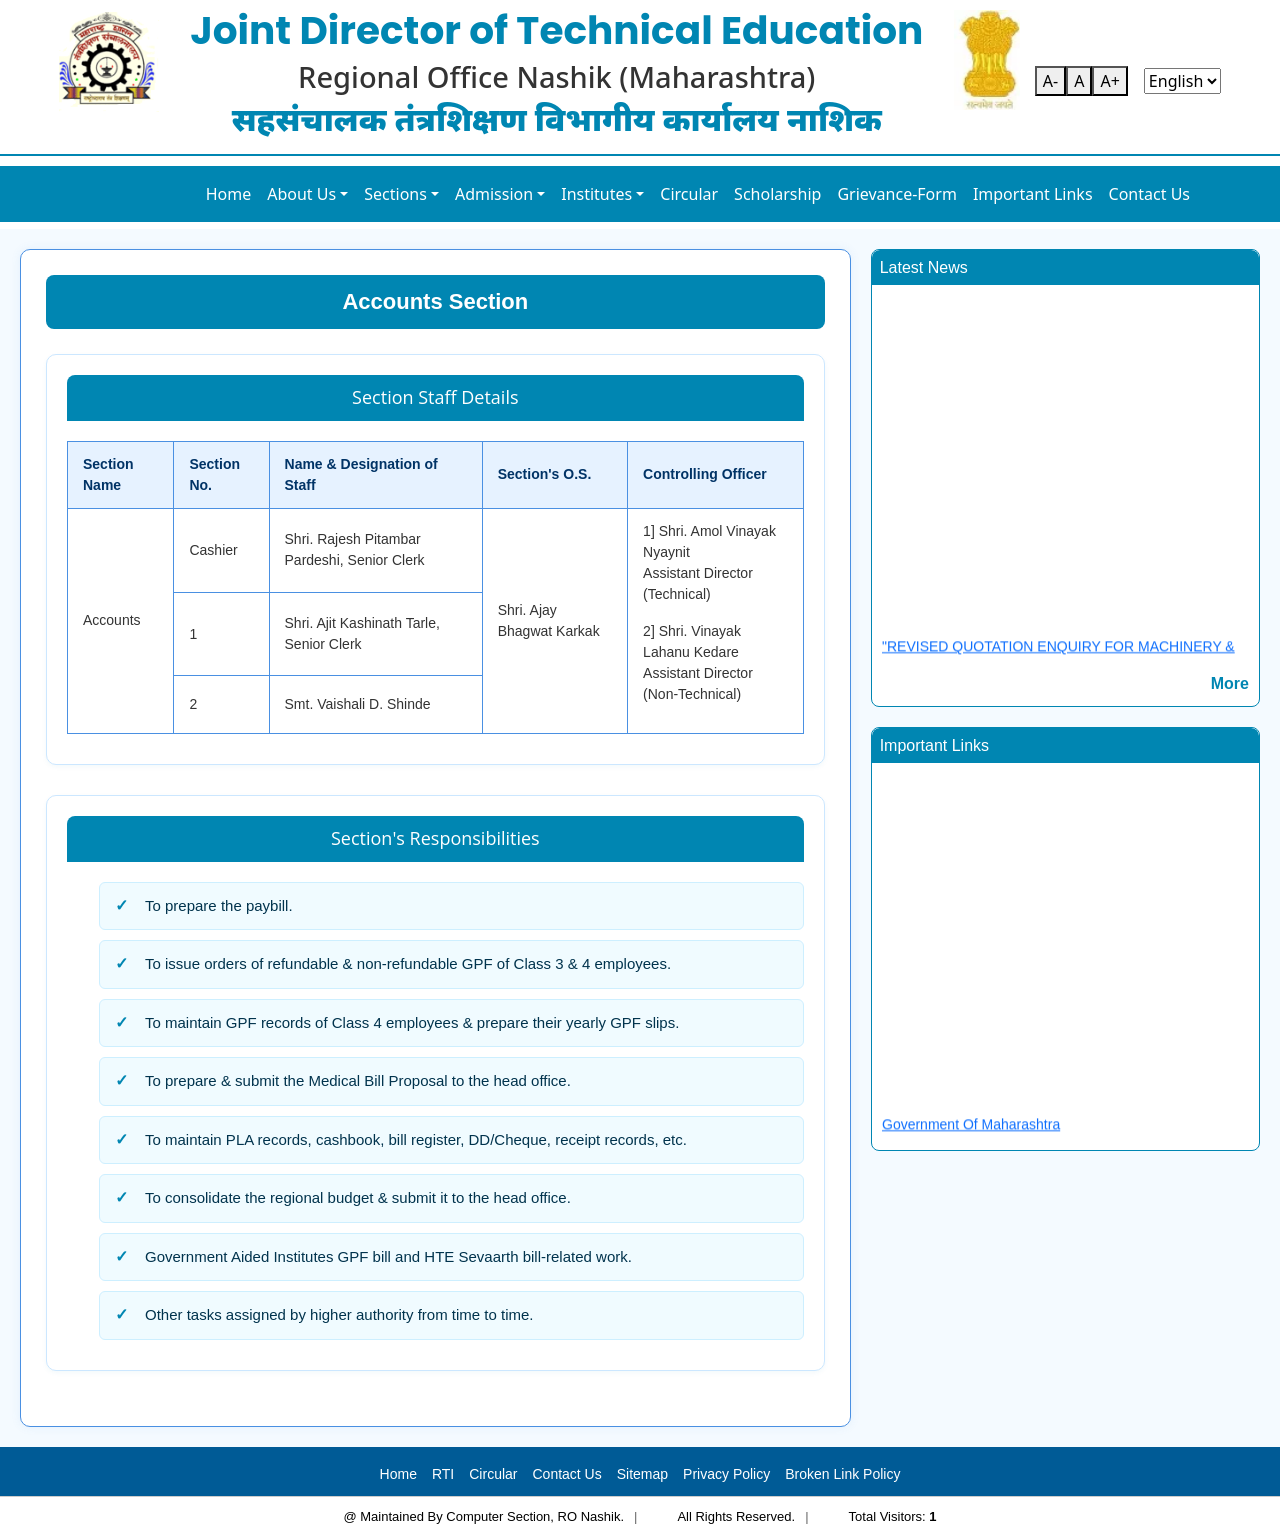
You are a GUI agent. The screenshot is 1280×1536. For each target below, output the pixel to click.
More (1230, 683)
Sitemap (642, 1474)
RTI (443, 1474)
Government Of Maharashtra (971, 1131)
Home (229, 194)
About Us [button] (301, 194)
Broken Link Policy (842, 1474)
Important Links (1033, 194)
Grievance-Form (897, 194)
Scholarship (777, 194)
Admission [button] (494, 194)
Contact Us (1149, 194)
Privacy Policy (726, 1474)
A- (1050, 81)
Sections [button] (395, 194)
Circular (689, 194)
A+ (1109, 81)
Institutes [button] (596, 194)
